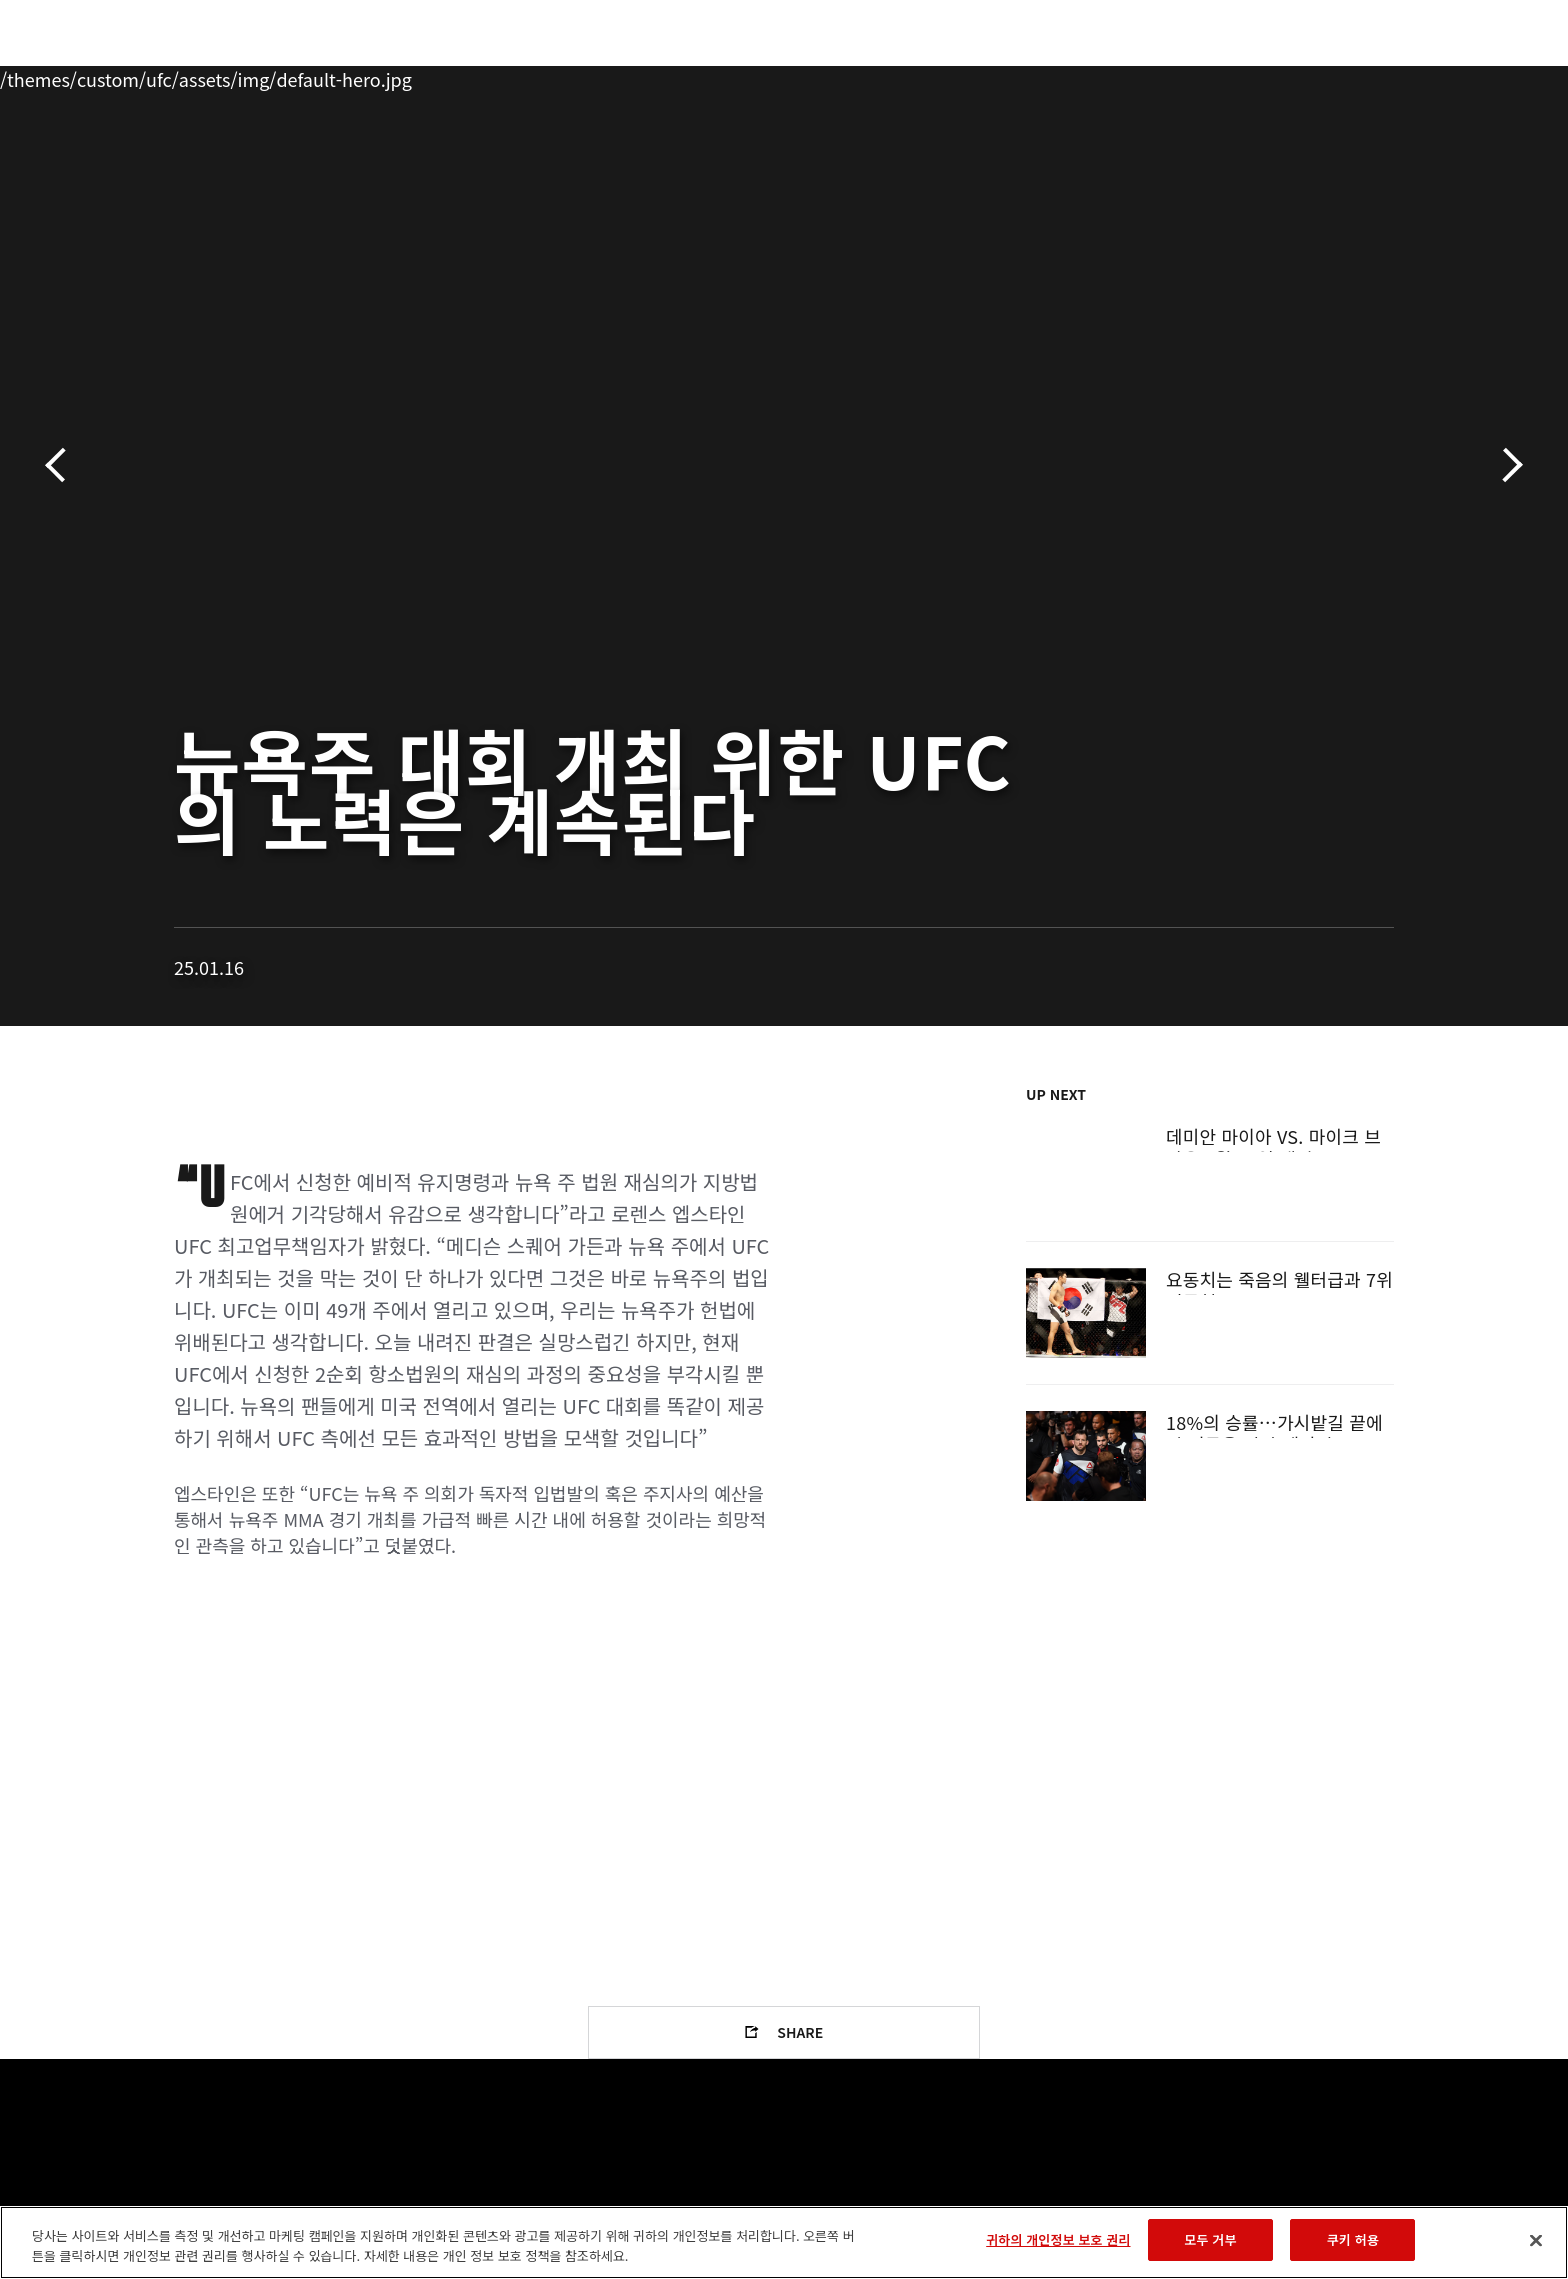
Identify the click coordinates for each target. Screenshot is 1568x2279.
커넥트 (1119, 76)
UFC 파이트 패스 (1236, 76)
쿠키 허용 (1353, 2239)
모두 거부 (1210, 2239)
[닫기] (1536, 2240)
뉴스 (392, 76)
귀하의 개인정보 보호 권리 (1058, 2239)
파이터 (317, 76)
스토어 (1354, 76)
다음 (1505, 465)
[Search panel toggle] (1405, 76)
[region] (784, 2242)
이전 (62, 465)
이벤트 (155, 76)
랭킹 (231, 76)
